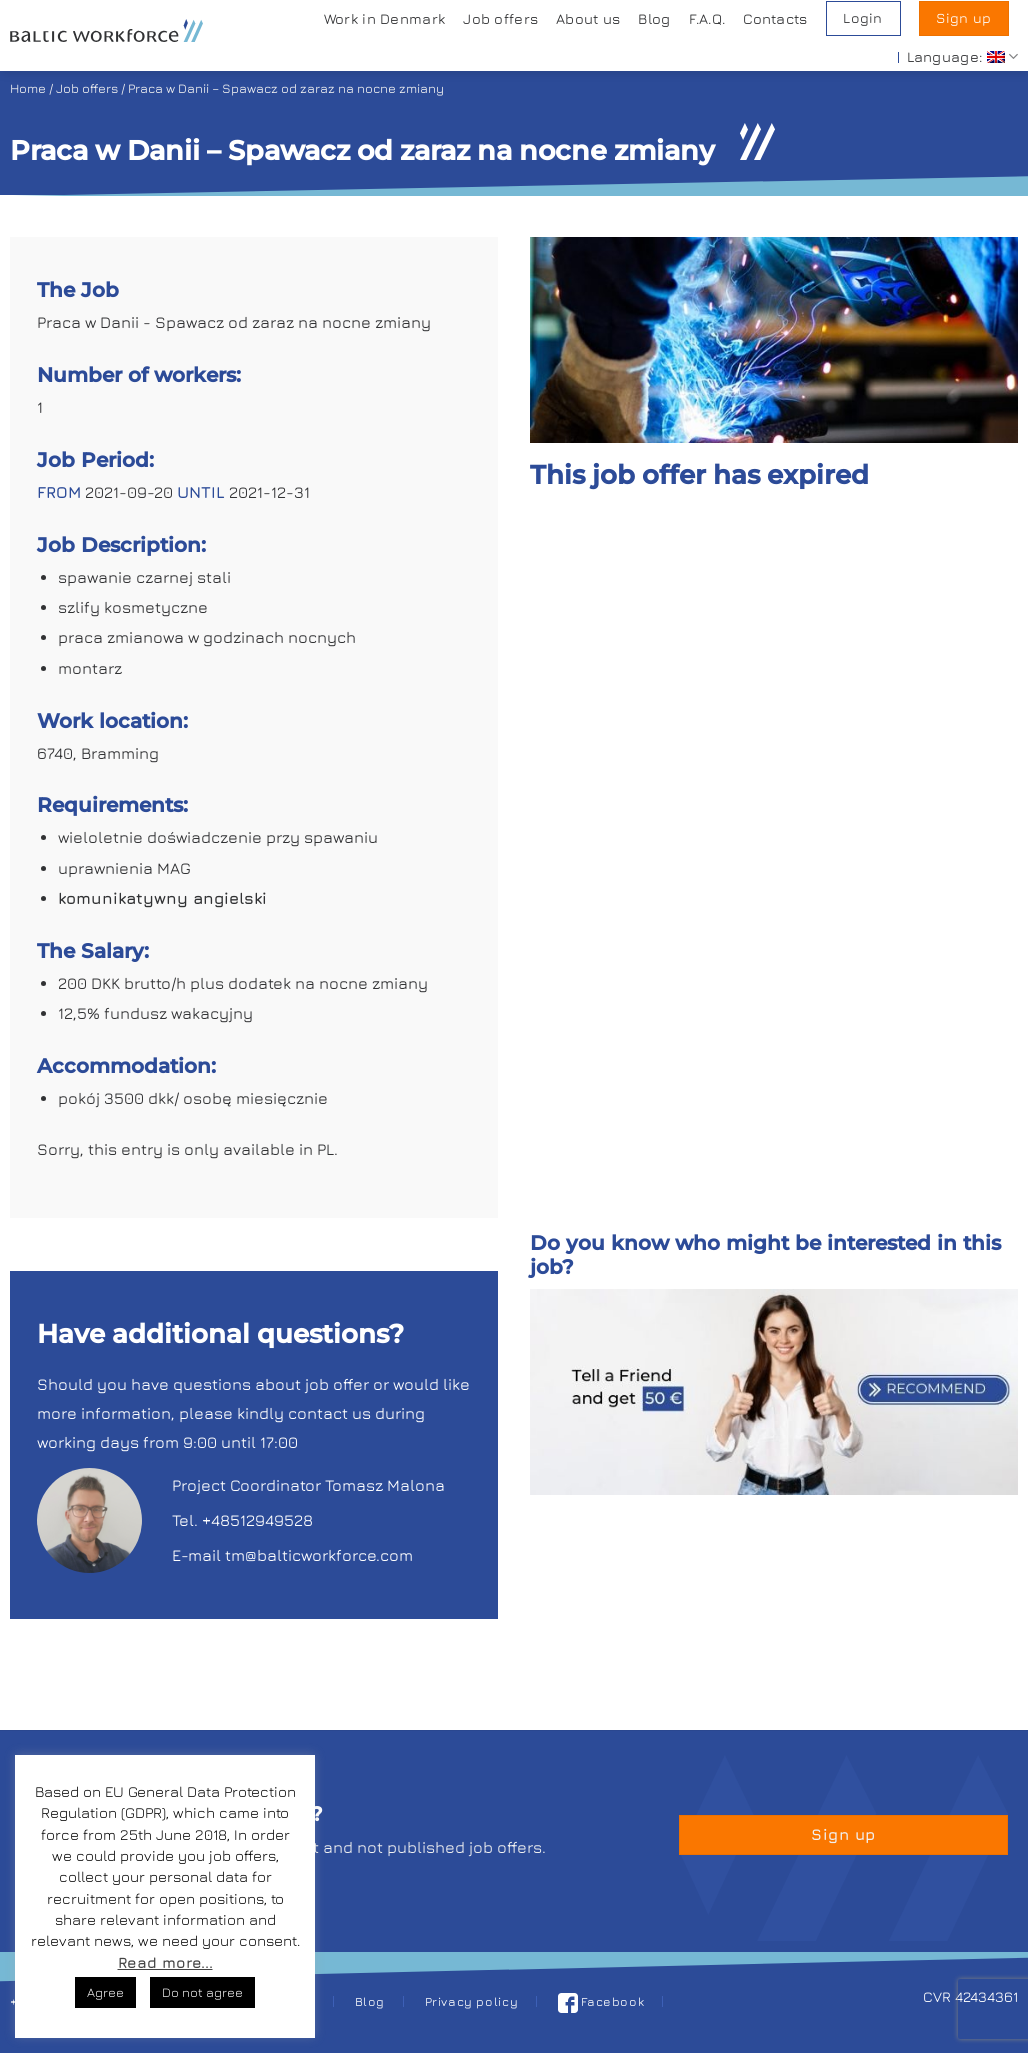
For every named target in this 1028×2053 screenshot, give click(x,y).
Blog (654, 18)
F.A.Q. (707, 18)
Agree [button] (105, 1992)
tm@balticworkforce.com (319, 1555)
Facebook (601, 2001)
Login (862, 18)
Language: (962, 56)
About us (588, 18)
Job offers (500, 18)
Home (28, 88)
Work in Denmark (384, 18)
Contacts (775, 18)
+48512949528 (257, 1520)
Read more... (165, 1962)
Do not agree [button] (202, 1992)
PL (325, 1149)
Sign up (963, 18)
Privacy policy (472, 2001)
